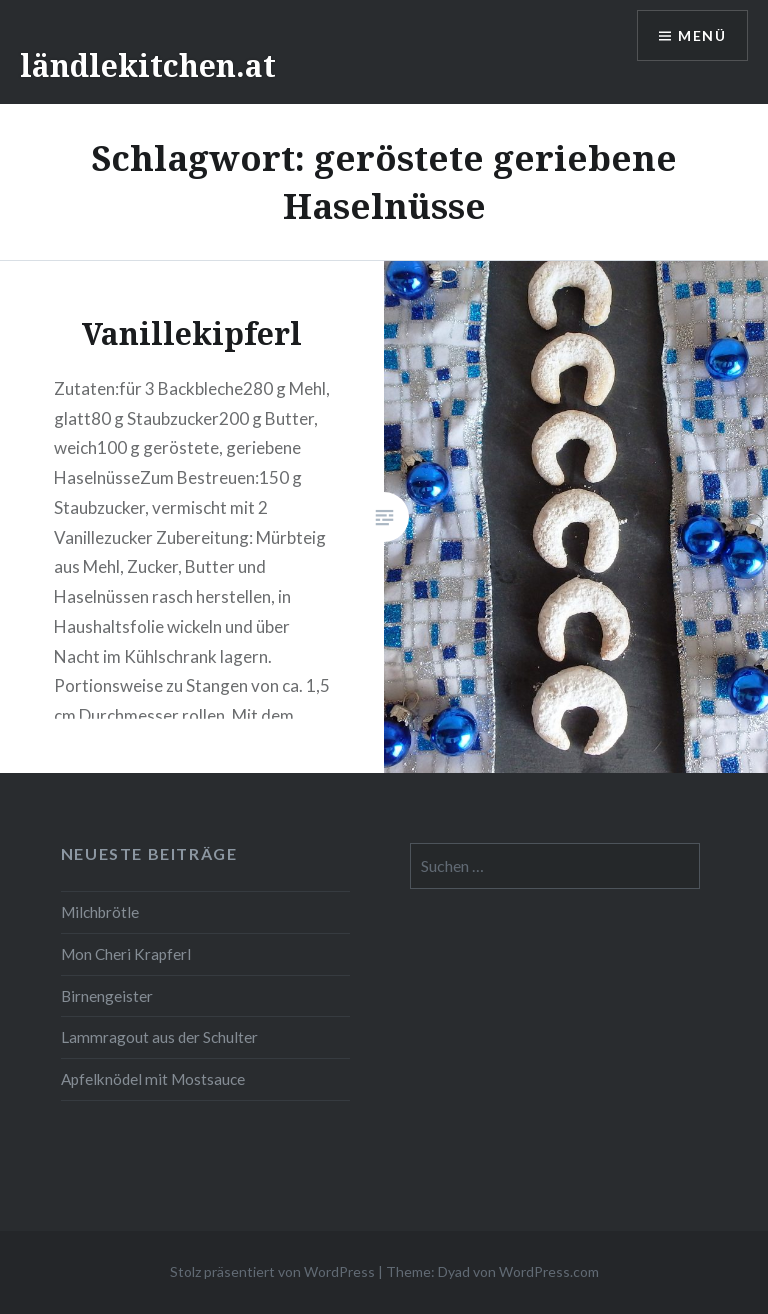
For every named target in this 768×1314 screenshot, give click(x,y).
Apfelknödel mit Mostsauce (153, 1079)
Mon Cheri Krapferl (126, 954)
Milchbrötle (100, 912)
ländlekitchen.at (148, 65)
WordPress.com (549, 1271)
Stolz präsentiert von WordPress (272, 1271)
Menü (702, 35)
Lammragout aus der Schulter (159, 1037)
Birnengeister (107, 996)
